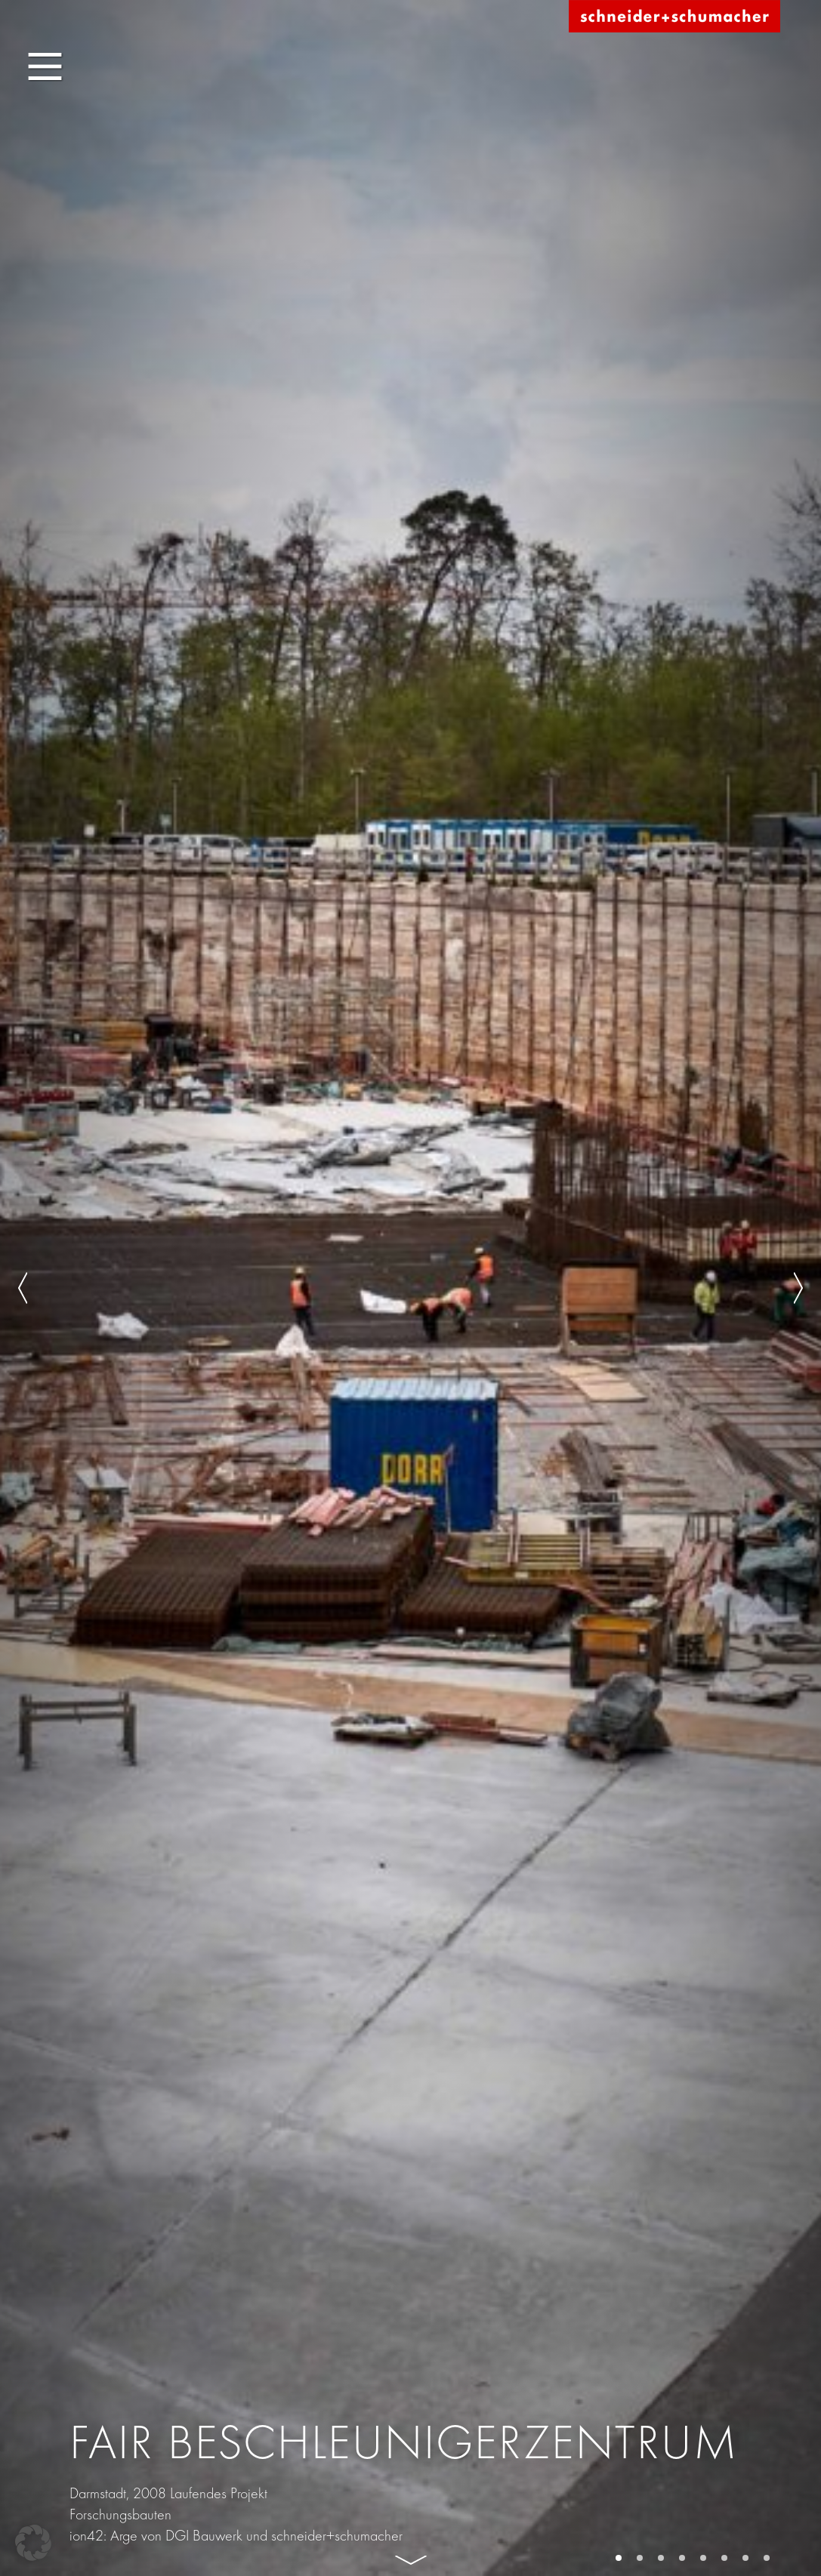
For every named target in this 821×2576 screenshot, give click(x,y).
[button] (33, 2543)
